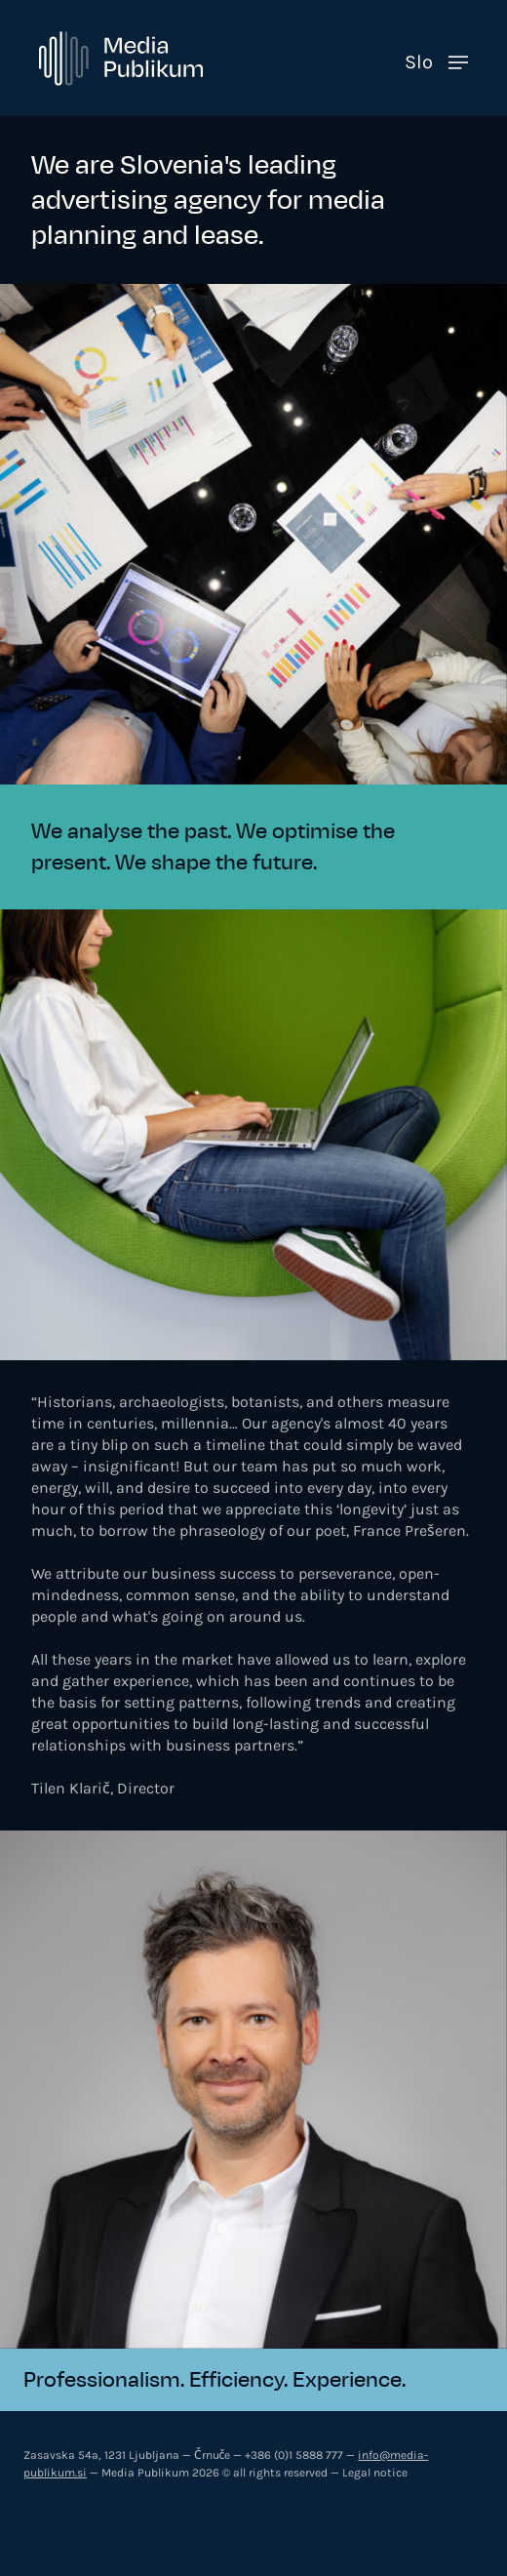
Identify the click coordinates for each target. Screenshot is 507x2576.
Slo (419, 62)
